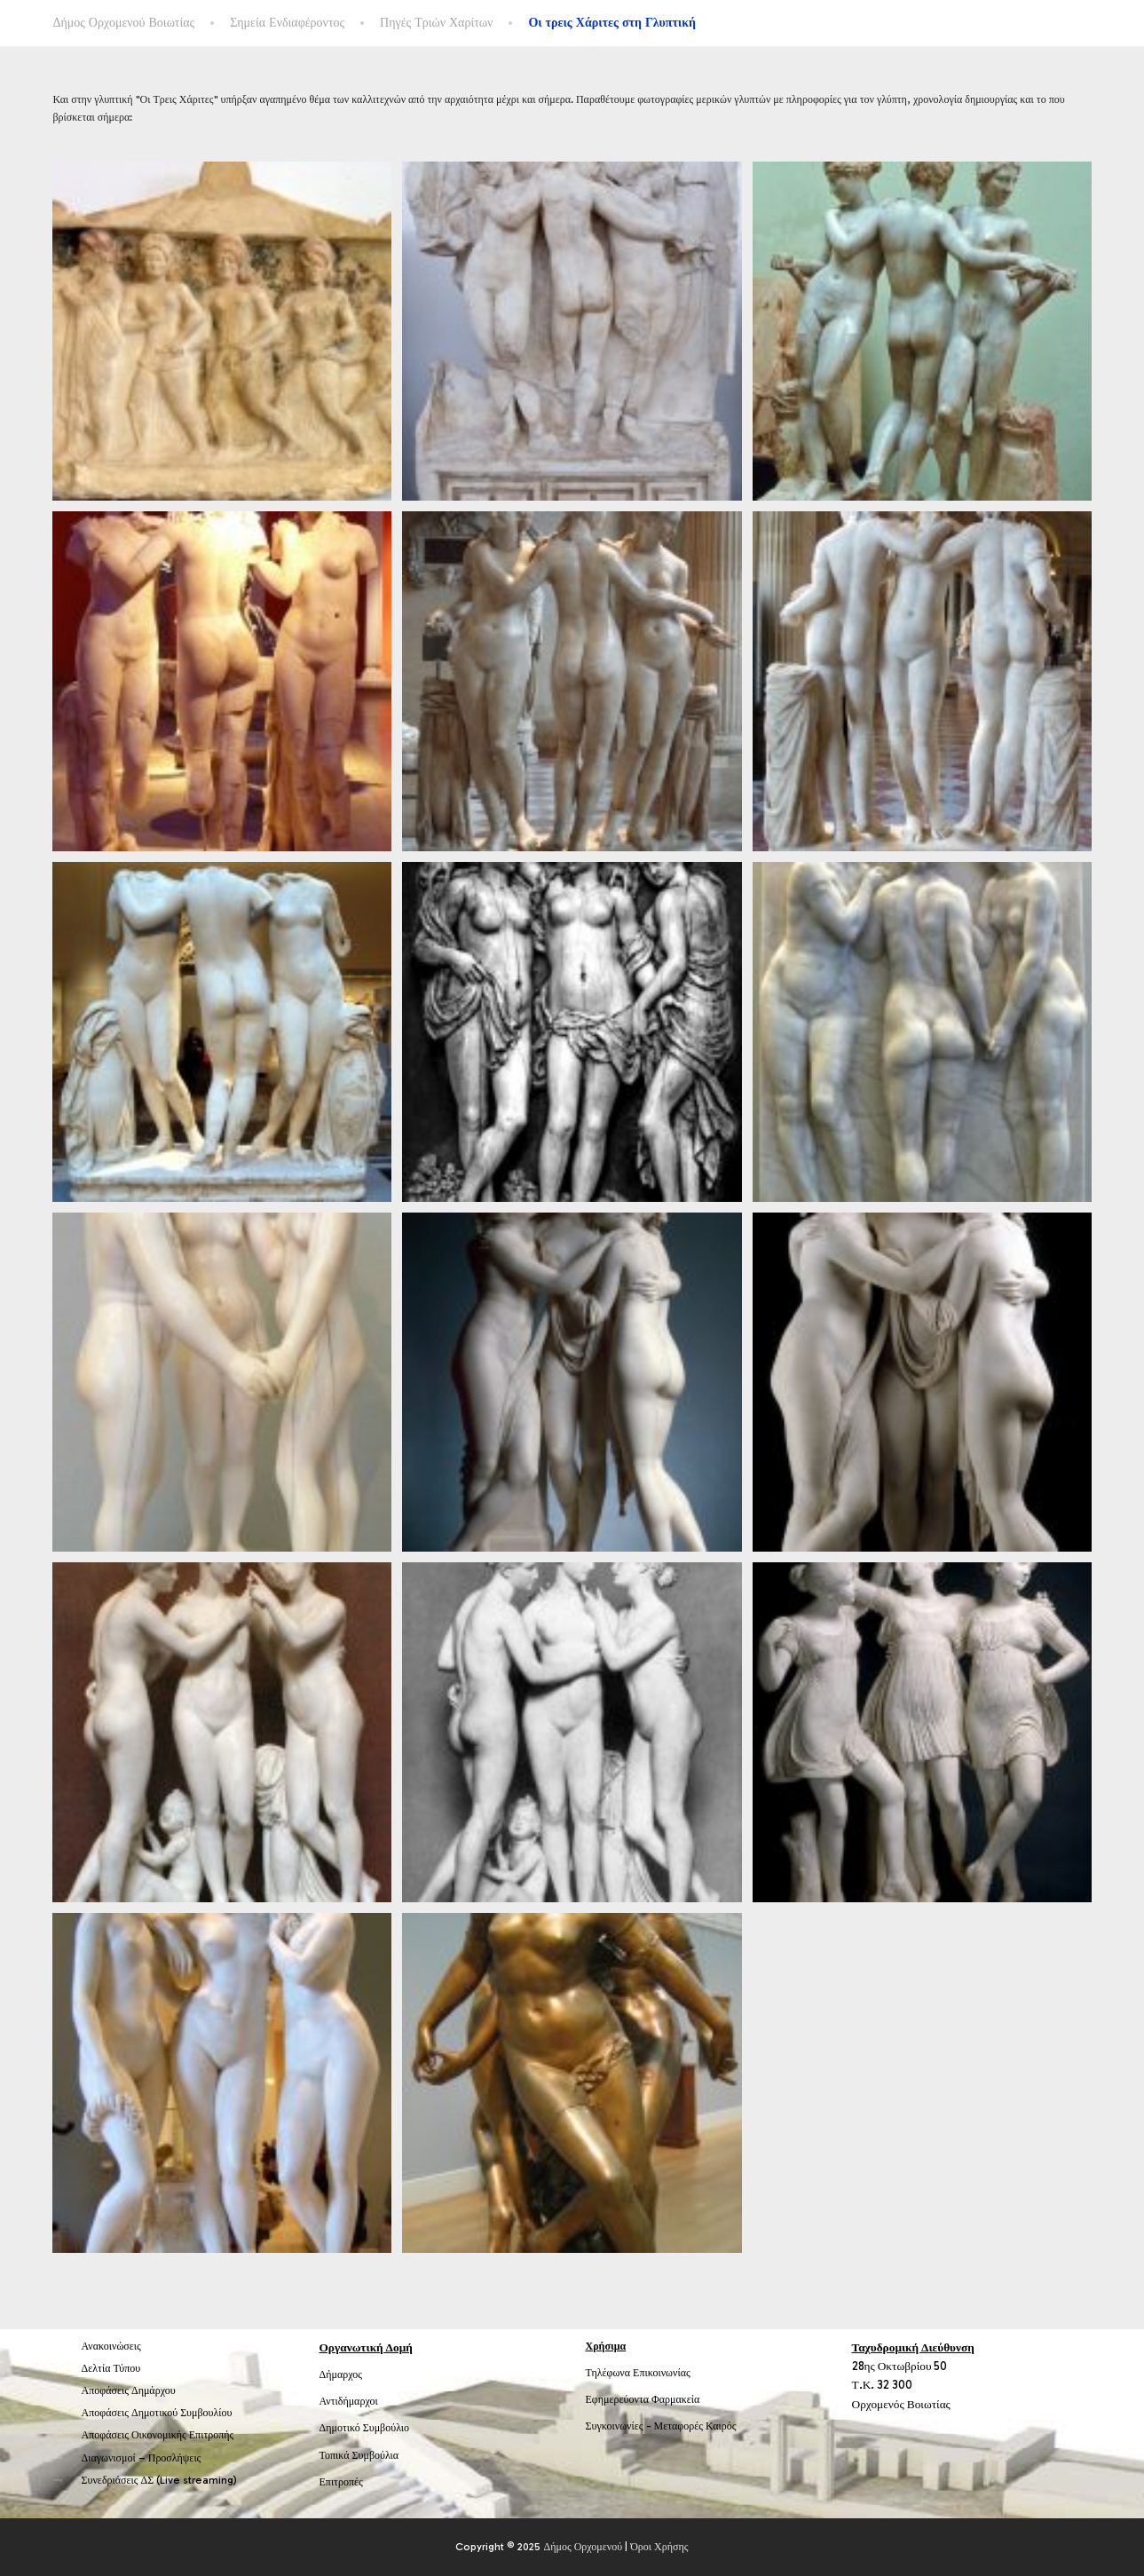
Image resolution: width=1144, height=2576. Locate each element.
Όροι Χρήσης (659, 2546)
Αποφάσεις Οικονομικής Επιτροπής (158, 2435)
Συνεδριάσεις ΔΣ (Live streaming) (160, 2480)
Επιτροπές (341, 2482)
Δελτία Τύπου (111, 2368)
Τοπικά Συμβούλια (359, 2455)
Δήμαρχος (341, 2374)
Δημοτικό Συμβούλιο (365, 2428)
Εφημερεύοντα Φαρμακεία (643, 2399)
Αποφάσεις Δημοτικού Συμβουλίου (157, 2412)
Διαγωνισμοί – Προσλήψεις (141, 2458)
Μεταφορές (679, 2426)
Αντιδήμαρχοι (349, 2401)
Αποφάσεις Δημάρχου (129, 2390)
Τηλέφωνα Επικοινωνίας (638, 2373)
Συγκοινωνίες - (620, 2426)
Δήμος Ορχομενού (582, 2546)
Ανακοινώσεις (111, 2346)
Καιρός (721, 2426)
